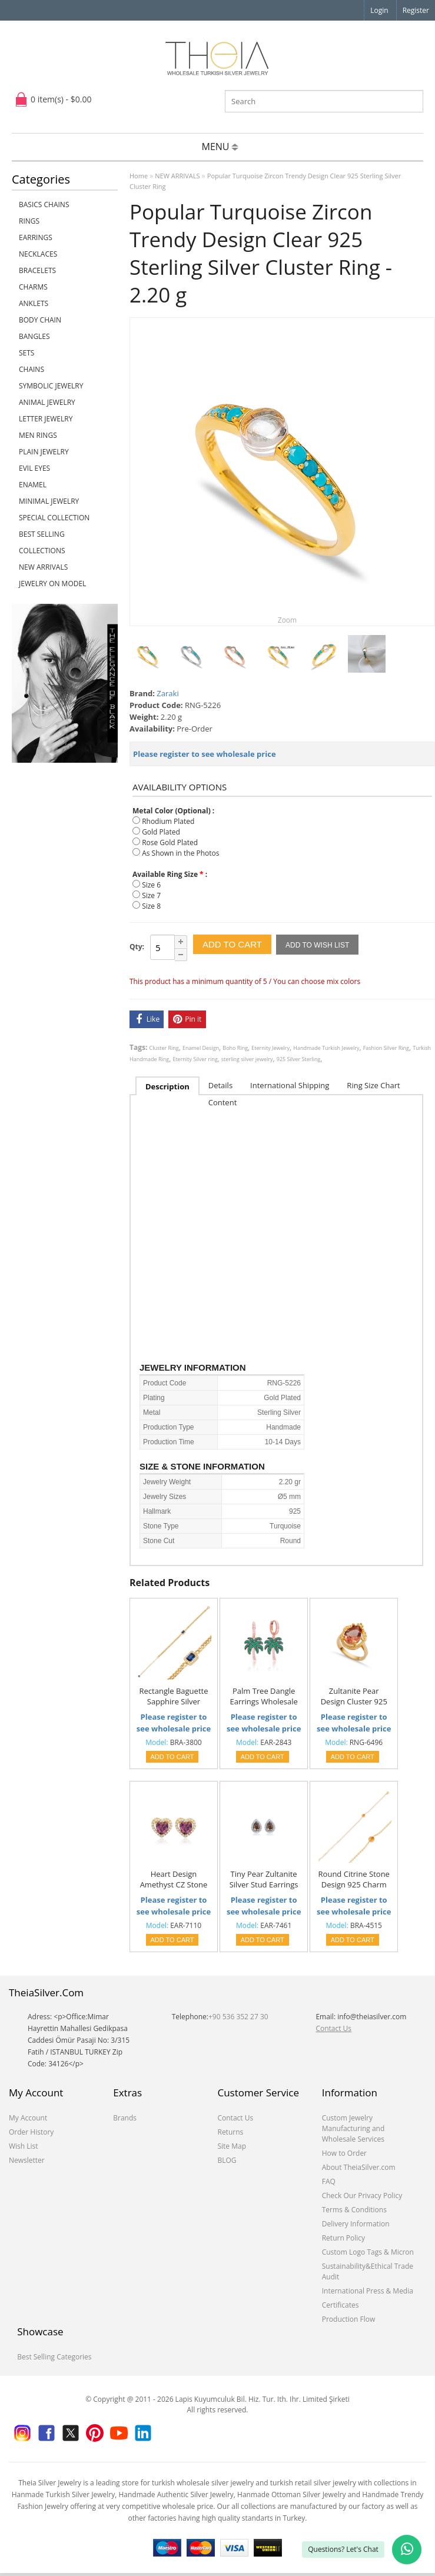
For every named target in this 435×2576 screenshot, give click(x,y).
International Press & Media (367, 2291)
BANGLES (34, 336)
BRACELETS (37, 270)
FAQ (329, 2181)
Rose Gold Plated (170, 842)
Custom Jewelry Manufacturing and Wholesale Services (353, 2128)
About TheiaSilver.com (359, 2167)
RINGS (29, 221)
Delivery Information (356, 2224)
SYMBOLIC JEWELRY (51, 386)
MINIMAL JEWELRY (49, 501)
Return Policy (343, 2238)
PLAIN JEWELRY (44, 452)
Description (167, 1086)
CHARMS (33, 287)
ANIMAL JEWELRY (47, 402)
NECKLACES (38, 254)
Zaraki (167, 693)
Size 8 (151, 906)
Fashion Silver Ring (386, 1048)
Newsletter (27, 2160)
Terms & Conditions (354, 2210)
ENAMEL (33, 485)
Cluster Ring (164, 1048)
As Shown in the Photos (180, 853)
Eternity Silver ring (194, 1059)
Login (379, 10)
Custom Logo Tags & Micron (368, 2252)
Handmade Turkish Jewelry (326, 1048)
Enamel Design (200, 1048)
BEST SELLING (42, 534)
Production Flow (349, 2319)
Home (138, 175)
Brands (125, 2118)
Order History (31, 2132)
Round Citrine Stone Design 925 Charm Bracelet (354, 1880)
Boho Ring (235, 1048)
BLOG (226, 2160)
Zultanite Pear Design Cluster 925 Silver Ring (354, 1697)
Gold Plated (161, 832)
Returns (230, 2132)
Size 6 (151, 885)
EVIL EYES (34, 468)
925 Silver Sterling (299, 1059)
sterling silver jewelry (247, 1059)
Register (416, 10)
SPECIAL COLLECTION (54, 518)
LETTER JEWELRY (45, 419)
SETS (26, 353)
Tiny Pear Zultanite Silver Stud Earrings (264, 1879)
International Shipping (289, 1085)
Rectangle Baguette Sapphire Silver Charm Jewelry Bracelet (174, 1697)
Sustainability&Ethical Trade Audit (367, 2271)
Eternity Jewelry (270, 1048)
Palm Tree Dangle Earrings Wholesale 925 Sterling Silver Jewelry (263, 1697)
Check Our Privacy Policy (362, 2196)
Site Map (231, 2146)
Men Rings (38, 435)
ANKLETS (33, 303)
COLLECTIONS (42, 551)
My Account (28, 2118)
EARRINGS (35, 237)
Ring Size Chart (373, 1085)
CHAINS (31, 369)
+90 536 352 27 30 (238, 2017)
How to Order (344, 2153)
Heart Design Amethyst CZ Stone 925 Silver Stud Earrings (174, 1880)
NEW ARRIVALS (43, 567)
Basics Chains (44, 205)
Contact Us (333, 2028)
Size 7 (151, 895)
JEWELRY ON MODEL (52, 584)
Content (222, 1102)
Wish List (23, 2146)
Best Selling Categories (54, 2357)
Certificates (340, 2305)
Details (220, 1085)
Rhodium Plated (168, 821)
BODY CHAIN (40, 320)
